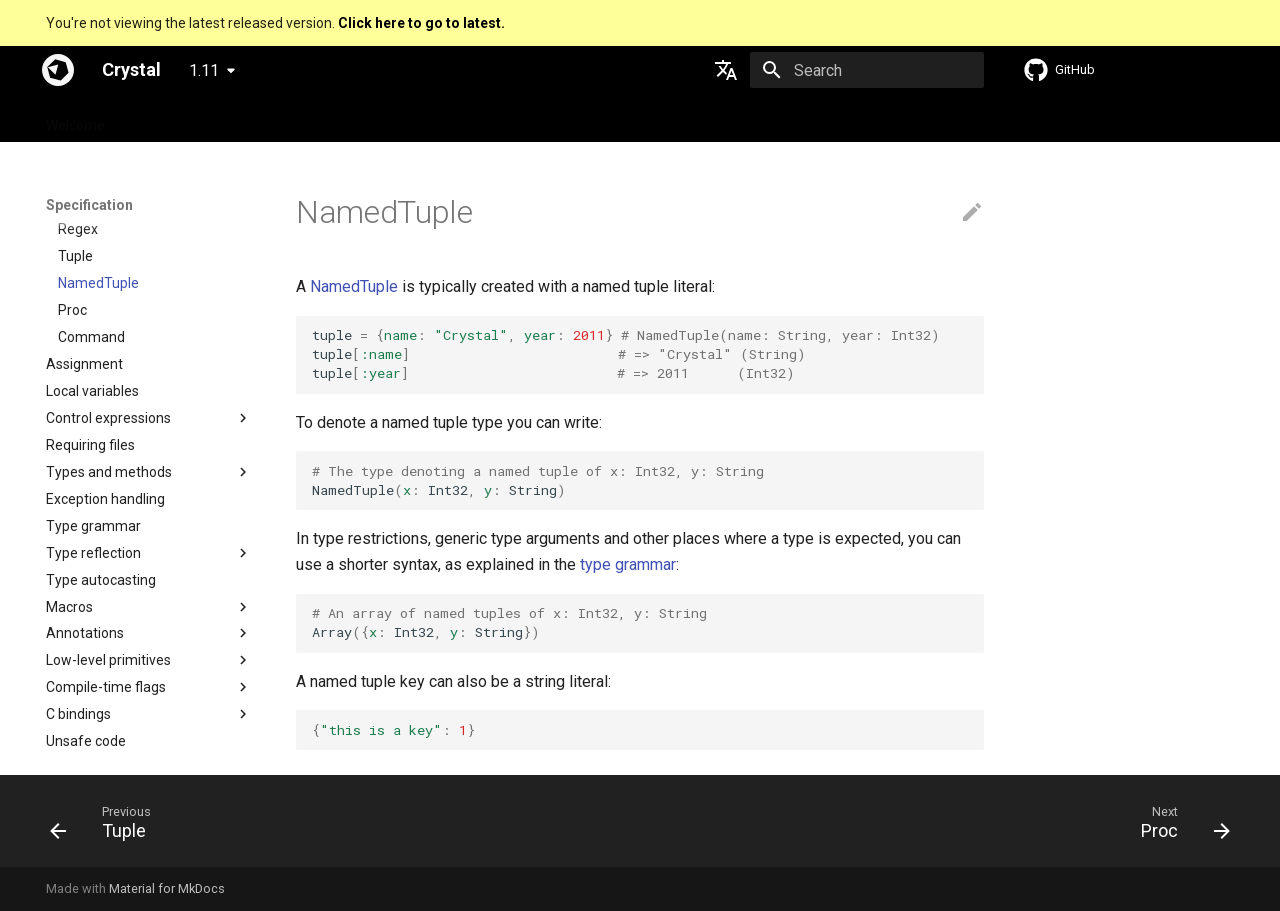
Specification (170, 119)
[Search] (867, 70)
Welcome (75, 119)
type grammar (628, 564)
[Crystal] (58, 70)
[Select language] (726, 70)
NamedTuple (354, 286)
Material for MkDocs (167, 888)
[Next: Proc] (1179, 827)
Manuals (408, 119)
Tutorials (329, 119)
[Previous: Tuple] (107, 827)
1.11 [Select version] (204, 70)
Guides (256, 119)
